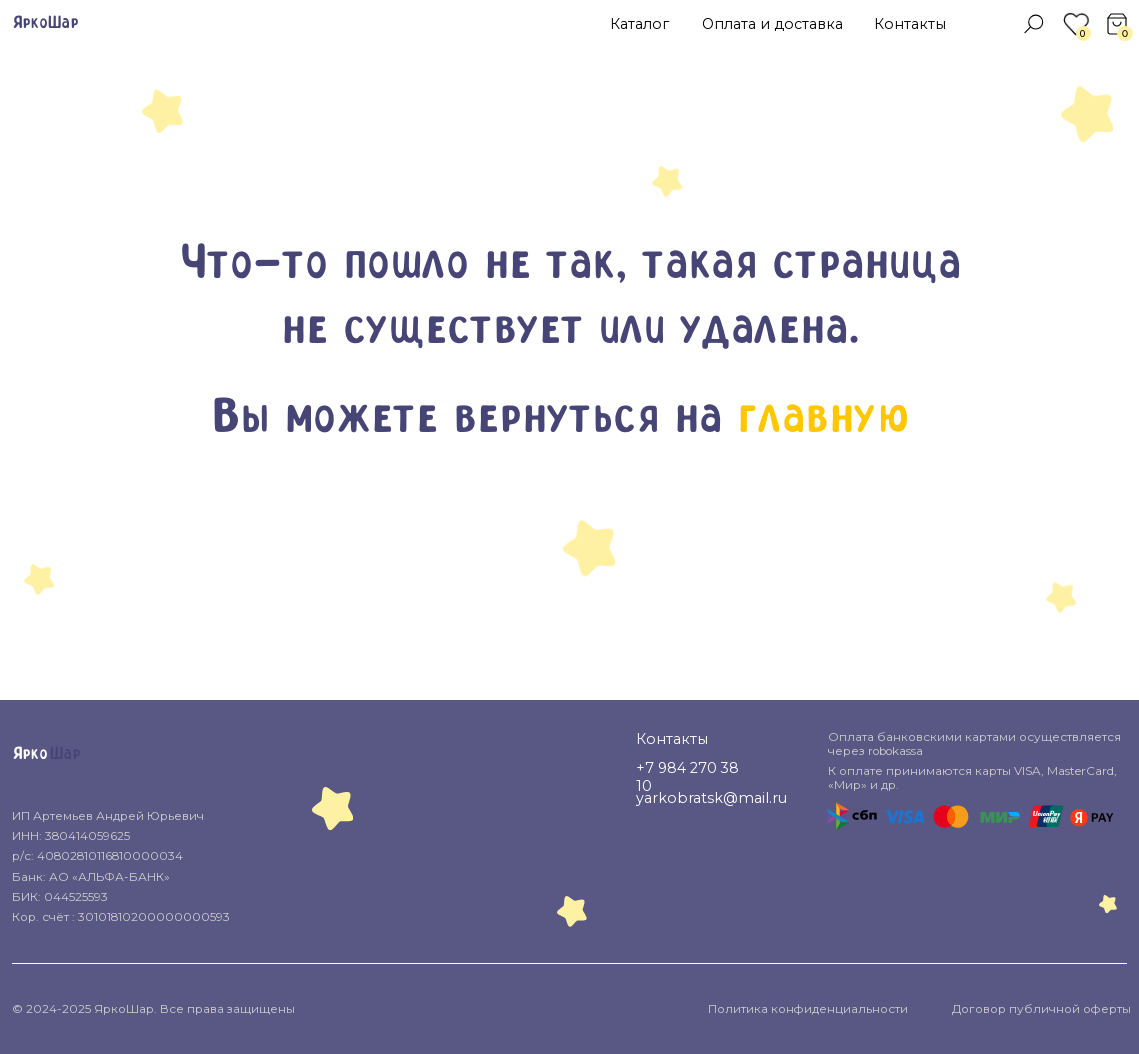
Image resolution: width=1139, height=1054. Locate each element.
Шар (64, 754)
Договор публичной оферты (1041, 1009)
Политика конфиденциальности (808, 1009)
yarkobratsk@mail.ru (711, 798)
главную (822, 419)
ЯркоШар (45, 23)
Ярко (29, 754)
